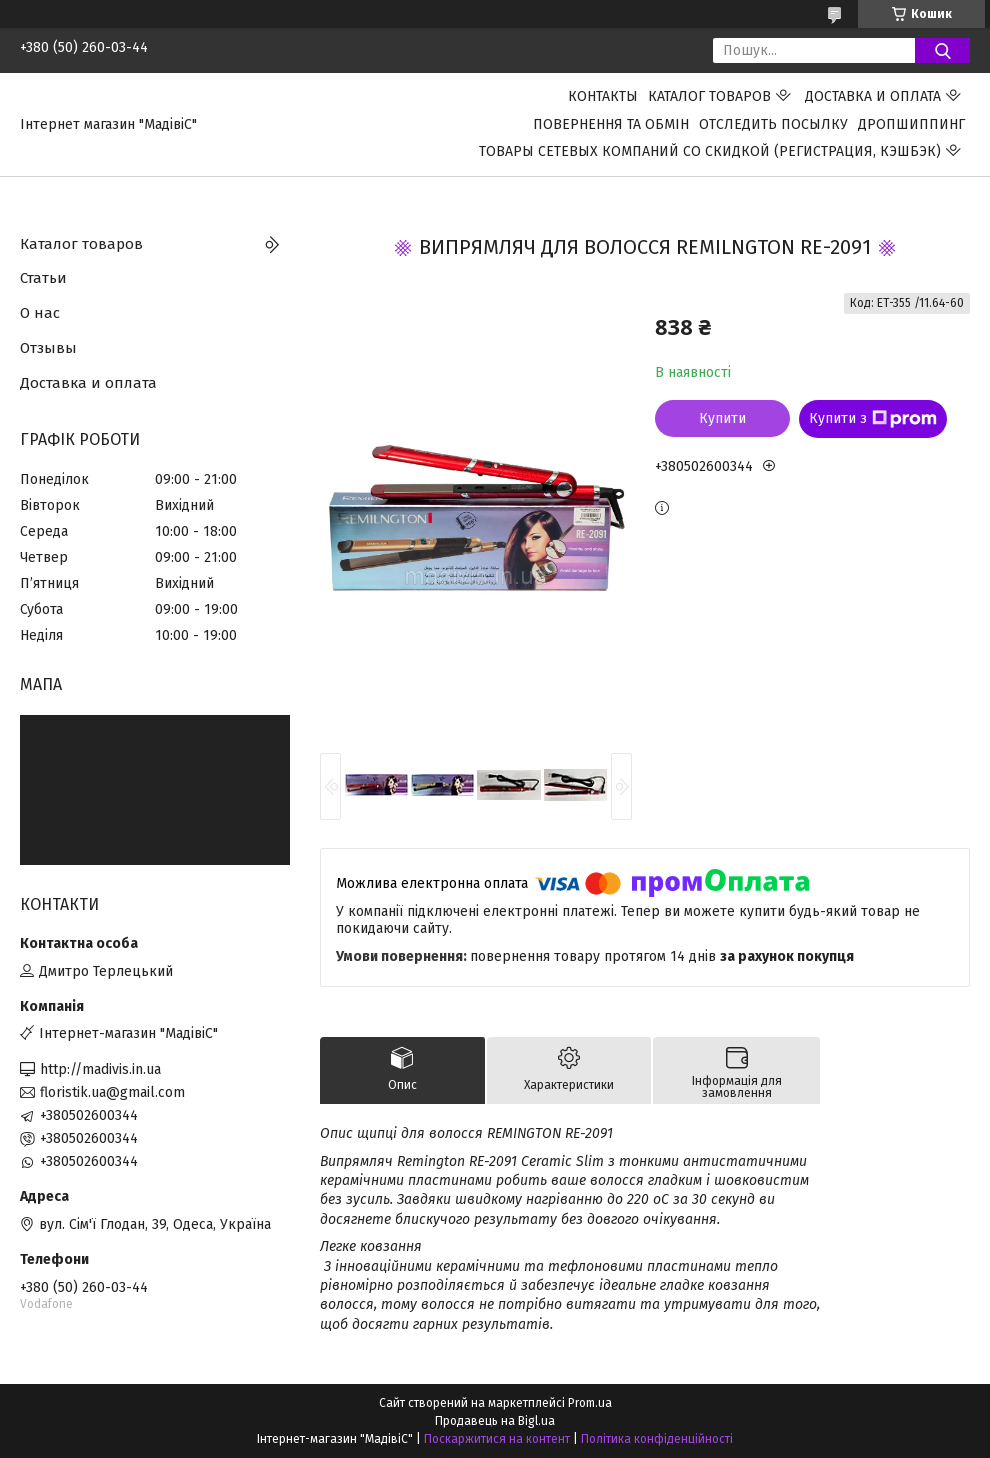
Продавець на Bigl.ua (495, 1421)
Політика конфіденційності (657, 1439)
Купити (722, 418)
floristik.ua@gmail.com (112, 1092)
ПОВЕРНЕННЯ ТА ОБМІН (611, 124)
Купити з (873, 419)
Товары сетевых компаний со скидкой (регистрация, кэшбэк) (710, 151)
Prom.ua (590, 1403)
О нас (40, 313)
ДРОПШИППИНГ (911, 124)
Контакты (603, 96)
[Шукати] (942, 50)
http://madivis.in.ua (100, 1069)
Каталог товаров (709, 96)
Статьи (43, 278)
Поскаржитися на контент (497, 1439)
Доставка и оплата (873, 96)
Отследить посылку (773, 124)
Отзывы (48, 348)
